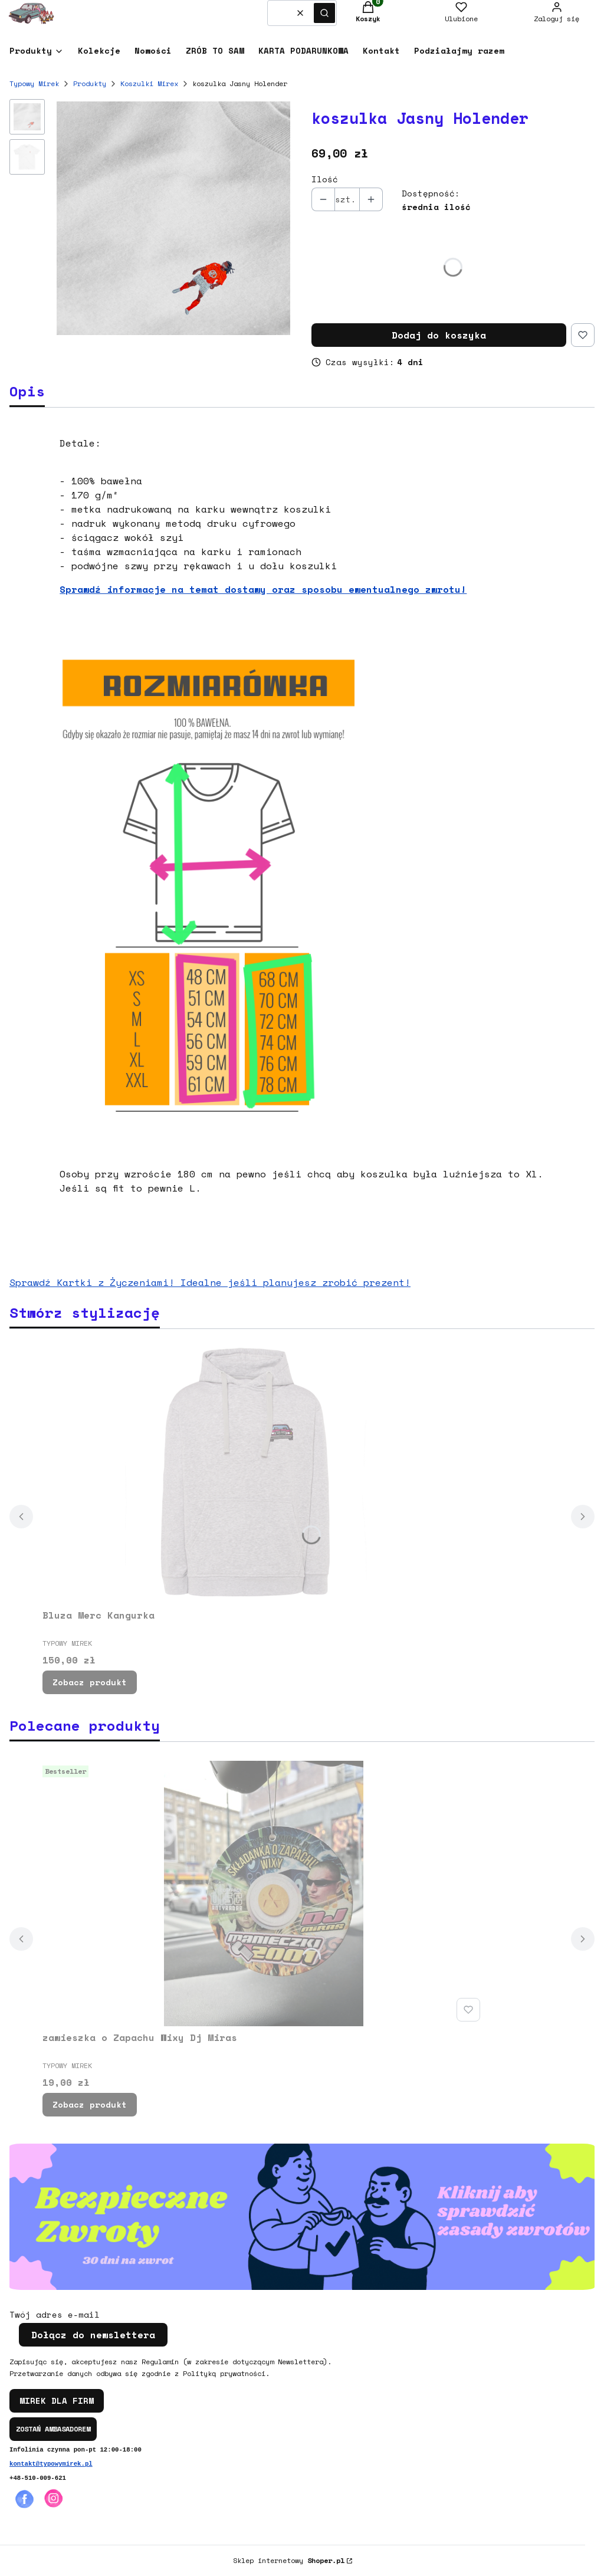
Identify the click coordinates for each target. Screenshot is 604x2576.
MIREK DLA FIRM (56, 2400)
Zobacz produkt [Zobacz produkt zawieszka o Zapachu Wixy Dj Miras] (89, 2104)
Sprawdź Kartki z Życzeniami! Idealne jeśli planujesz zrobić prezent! (210, 1282)
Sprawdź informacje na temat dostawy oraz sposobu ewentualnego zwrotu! (263, 589)
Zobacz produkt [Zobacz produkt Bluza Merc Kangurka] (89, 1682)
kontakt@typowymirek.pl (51, 2463)
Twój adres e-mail (54, 2315)
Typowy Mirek (34, 83)
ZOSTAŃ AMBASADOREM (53, 2429)
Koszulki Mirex (149, 83)
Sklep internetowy (288, 2560)
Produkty (89, 83)
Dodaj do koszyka (439, 335)
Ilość (324, 179)
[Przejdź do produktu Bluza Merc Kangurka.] (263, 1471)
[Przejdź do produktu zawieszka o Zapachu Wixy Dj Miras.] (263, 1893)
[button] (324, 13)
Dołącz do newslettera (93, 2335)
